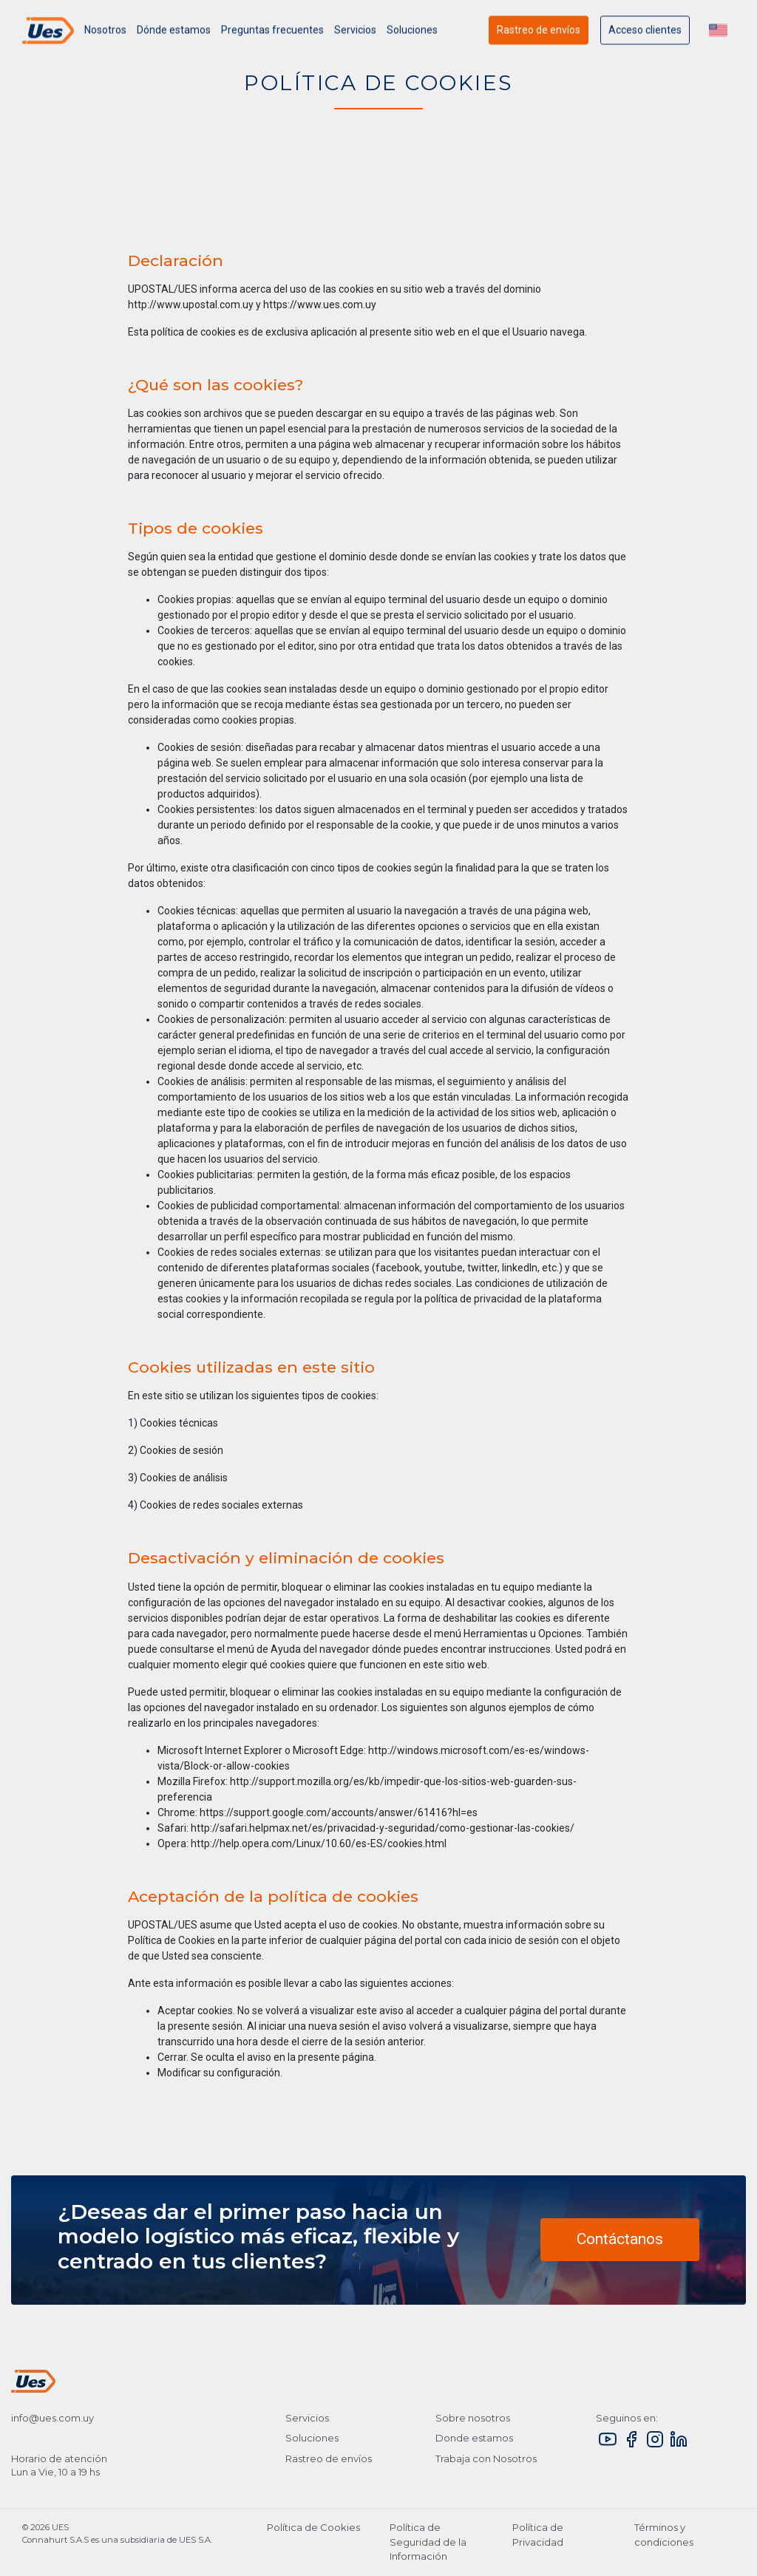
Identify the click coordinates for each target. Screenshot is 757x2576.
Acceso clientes (645, 35)
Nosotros (105, 35)
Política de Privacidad (537, 2534)
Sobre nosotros (472, 2418)
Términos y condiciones (663, 2534)
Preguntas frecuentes (272, 35)
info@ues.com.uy (52, 2418)
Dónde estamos (174, 35)
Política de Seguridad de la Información (428, 2541)
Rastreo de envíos (538, 35)
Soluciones (312, 2438)
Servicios (355, 35)
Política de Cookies (313, 2527)
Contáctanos (620, 2239)
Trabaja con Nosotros (486, 2458)
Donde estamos (474, 2438)
